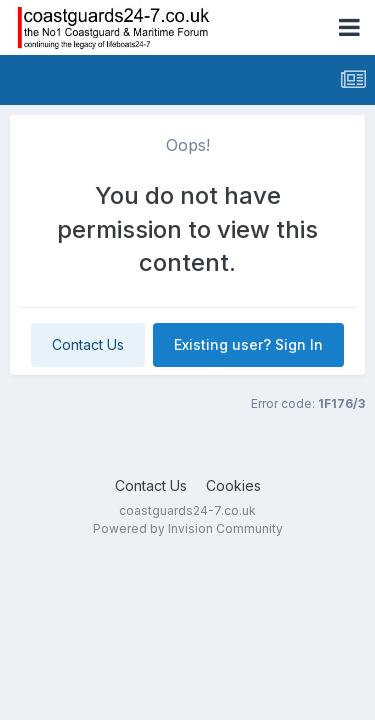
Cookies (233, 485)
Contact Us (88, 344)
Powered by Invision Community (188, 528)
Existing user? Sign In (248, 344)
